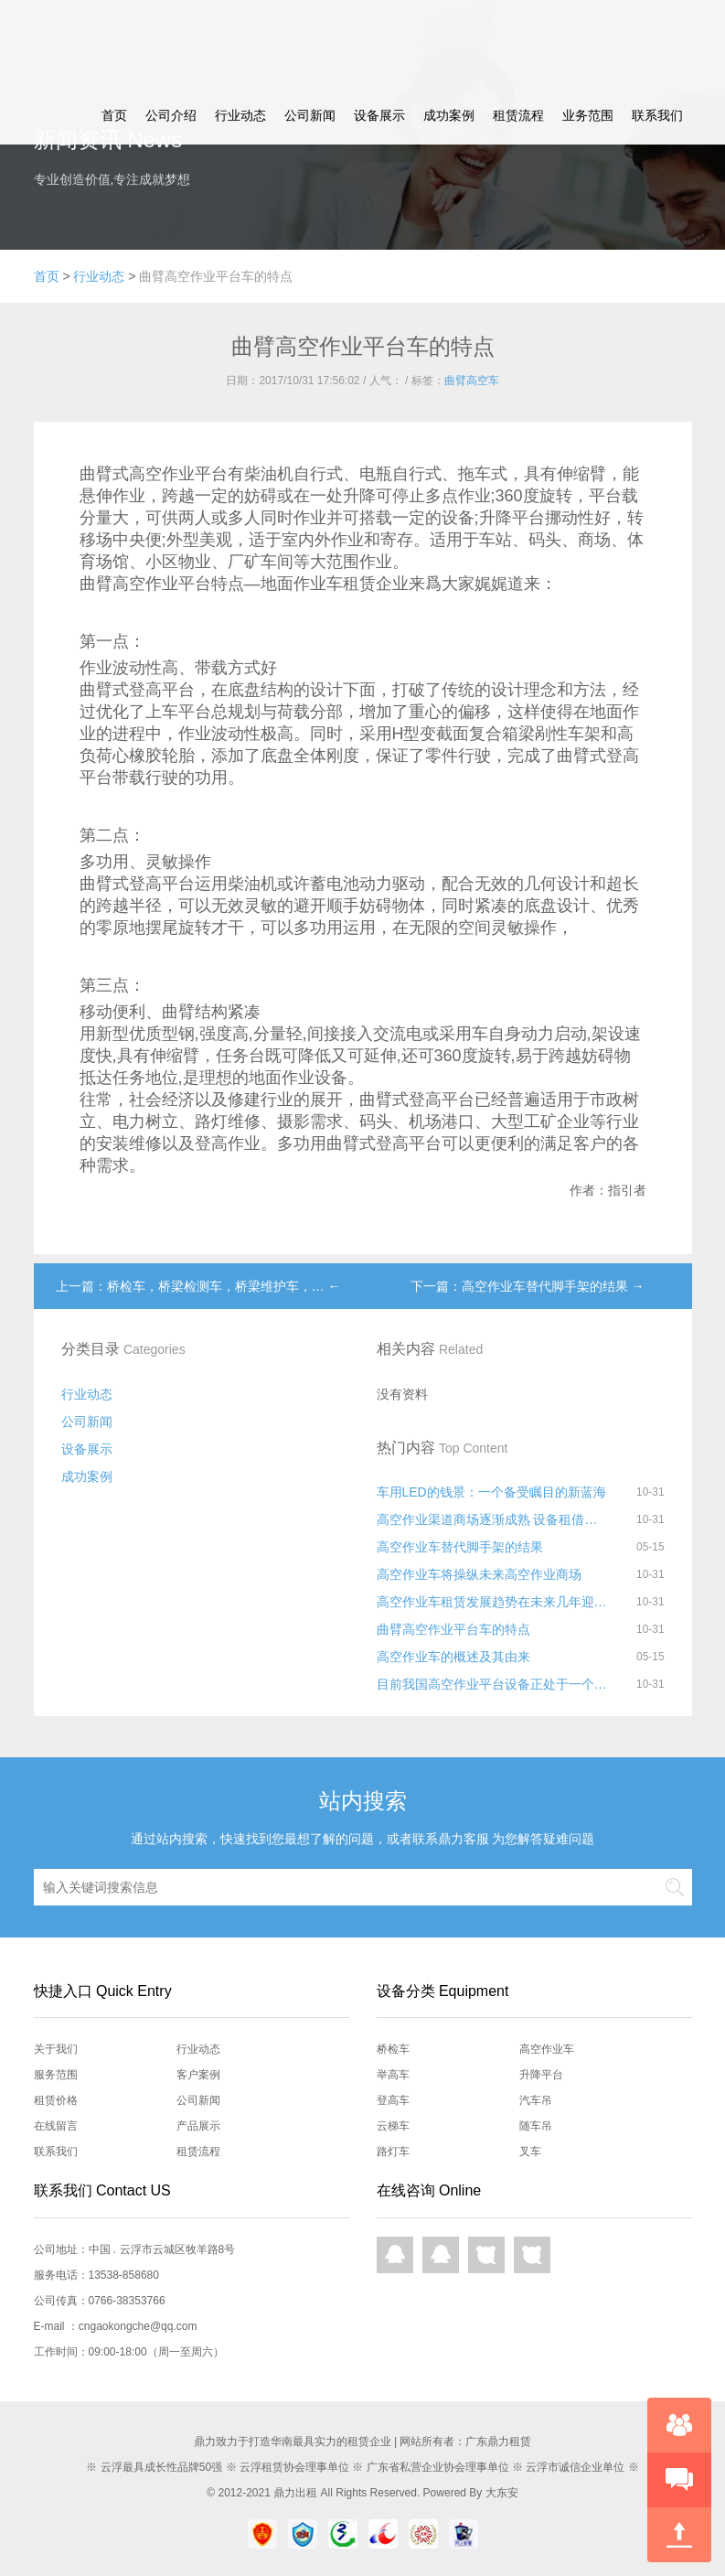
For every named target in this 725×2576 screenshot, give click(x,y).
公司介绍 (171, 115)
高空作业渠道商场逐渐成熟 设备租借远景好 (492, 1519)
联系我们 (657, 115)
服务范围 (56, 2074)
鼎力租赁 (88, 43)
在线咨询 (679, 2425)
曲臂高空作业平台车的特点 (453, 1629)
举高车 (393, 2074)
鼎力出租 (295, 2492)
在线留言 (56, 2126)
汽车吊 (535, 2100)
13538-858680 (124, 2275)
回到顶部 (679, 2534)
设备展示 (379, 115)
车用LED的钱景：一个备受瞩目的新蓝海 (491, 1492)
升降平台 (541, 2074)
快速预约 (679, 2480)
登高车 (393, 2100)
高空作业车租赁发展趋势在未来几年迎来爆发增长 (492, 1601)
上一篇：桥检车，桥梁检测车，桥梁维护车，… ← (198, 1286)
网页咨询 (486, 2255)
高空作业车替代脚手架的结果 (460, 1547)
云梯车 (393, 2126)
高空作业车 (546, 2049)
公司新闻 (310, 115)
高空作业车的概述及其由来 (453, 1656)
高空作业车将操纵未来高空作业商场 (479, 1574)
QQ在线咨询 (395, 2255)
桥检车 (393, 2049)
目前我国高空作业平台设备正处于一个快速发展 (492, 1684)
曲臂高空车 (471, 380)
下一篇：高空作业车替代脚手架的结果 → (527, 1286)
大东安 (501, 2492)
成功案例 (448, 115)
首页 (114, 115)
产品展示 (198, 2126)
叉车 (530, 2151)
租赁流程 (518, 115)
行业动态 (240, 115)
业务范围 (587, 115)
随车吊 (535, 2126)
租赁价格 (56, 2100)
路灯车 (393, 2151)
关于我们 (56, 2049)
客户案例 (198, 2074)
